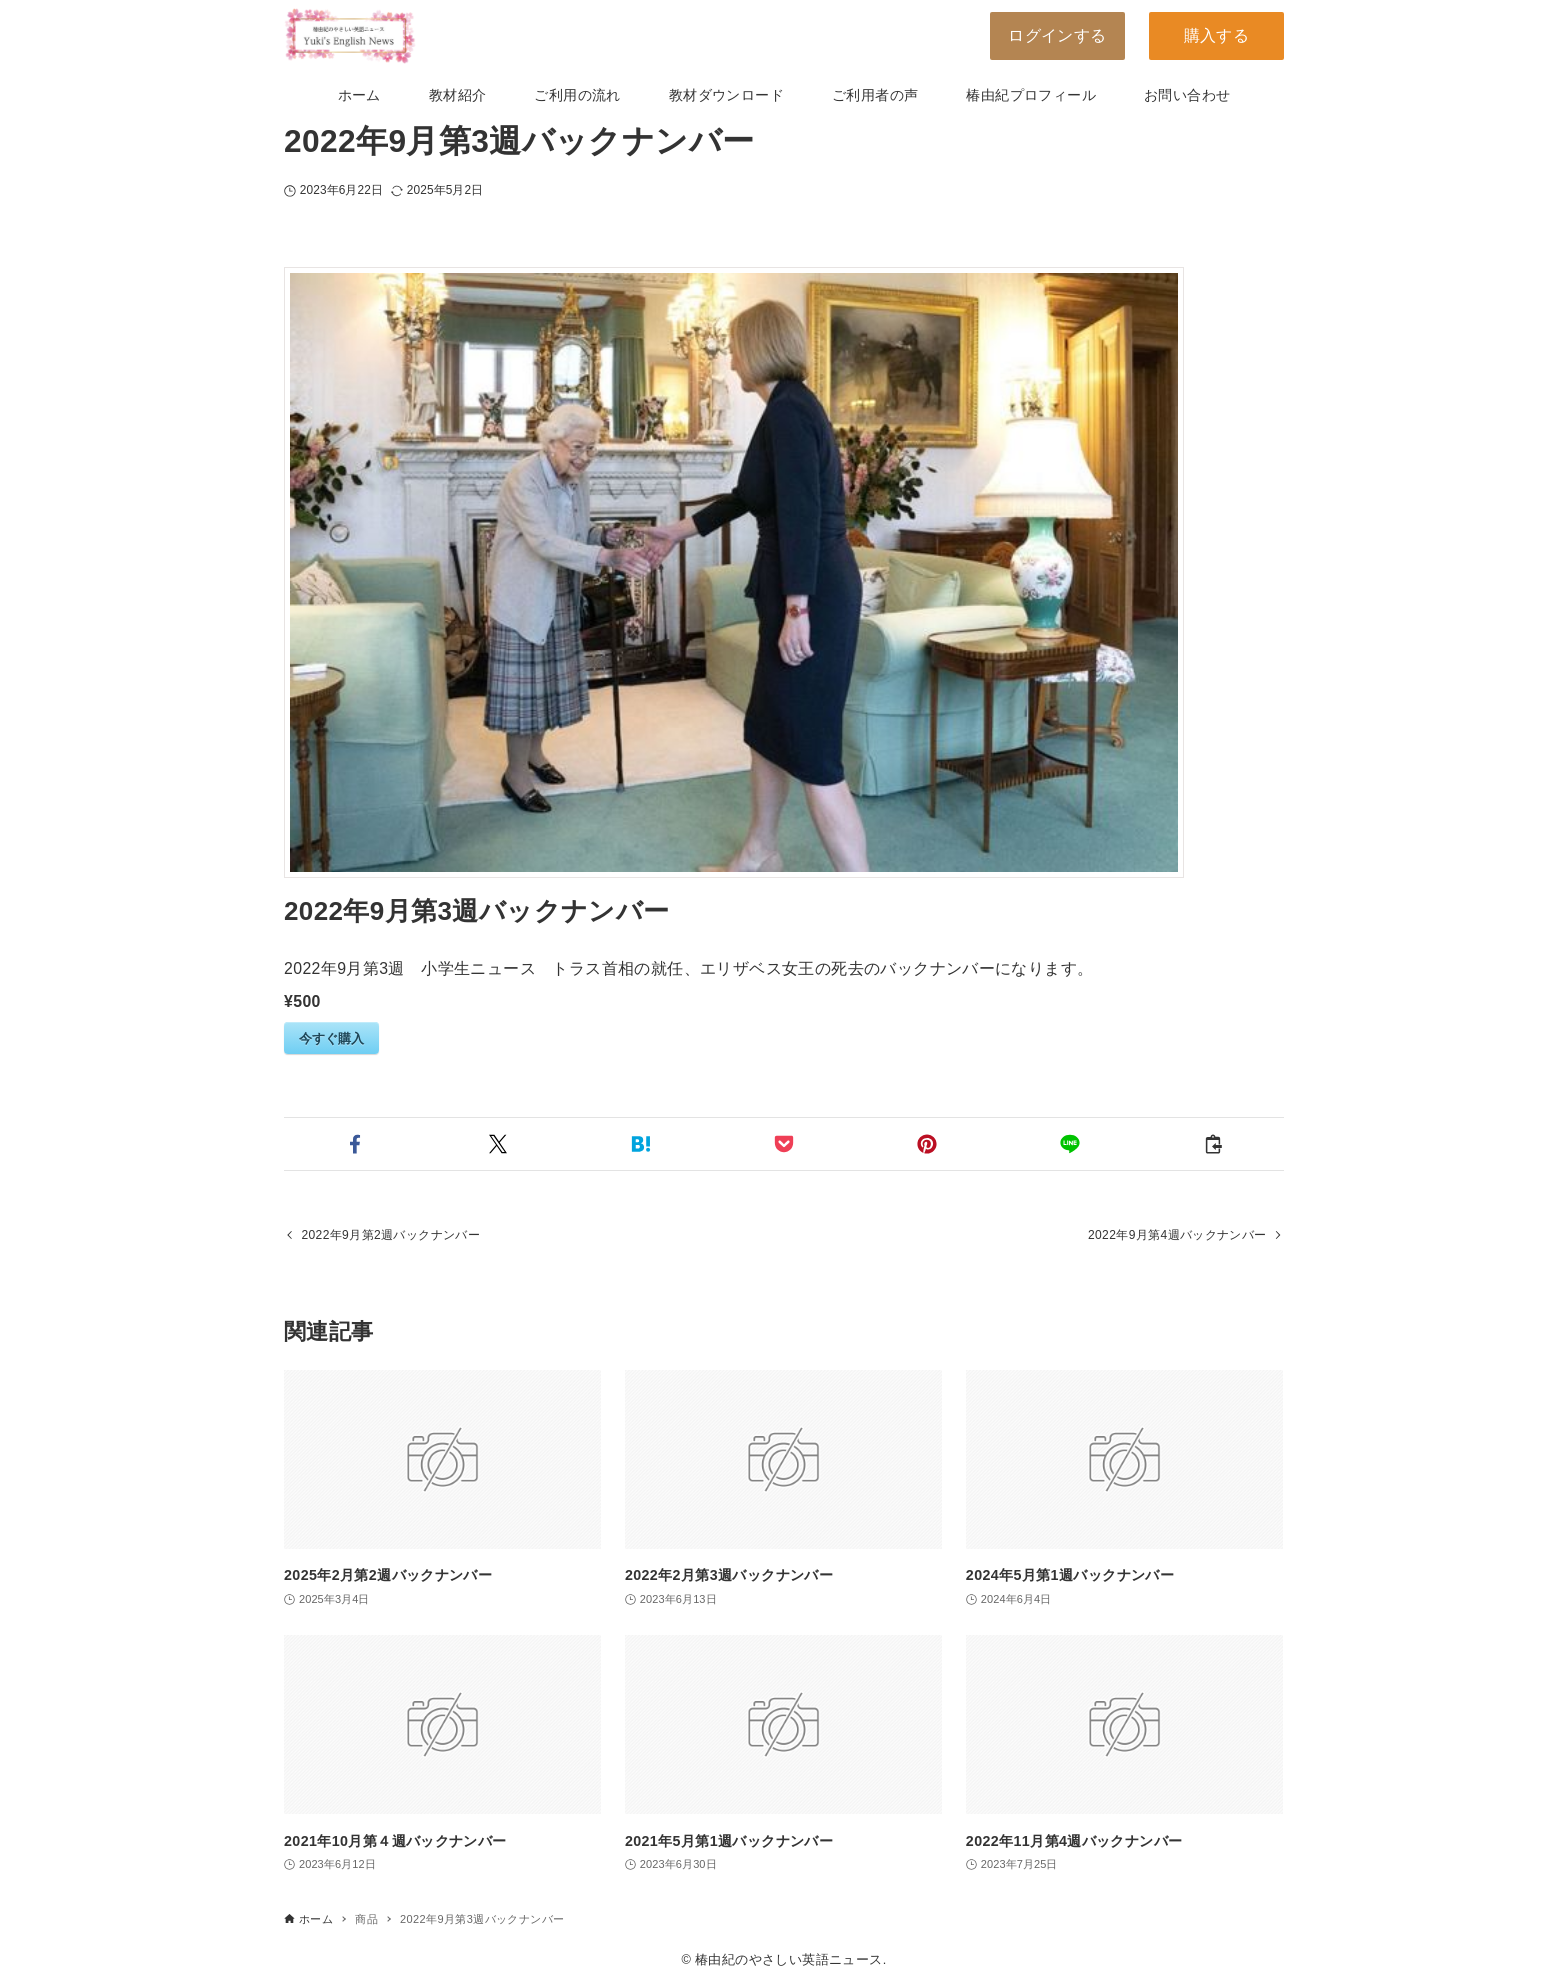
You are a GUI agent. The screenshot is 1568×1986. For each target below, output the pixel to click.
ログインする (1057, 35)
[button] (355, 1144)
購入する (1217, 35)
